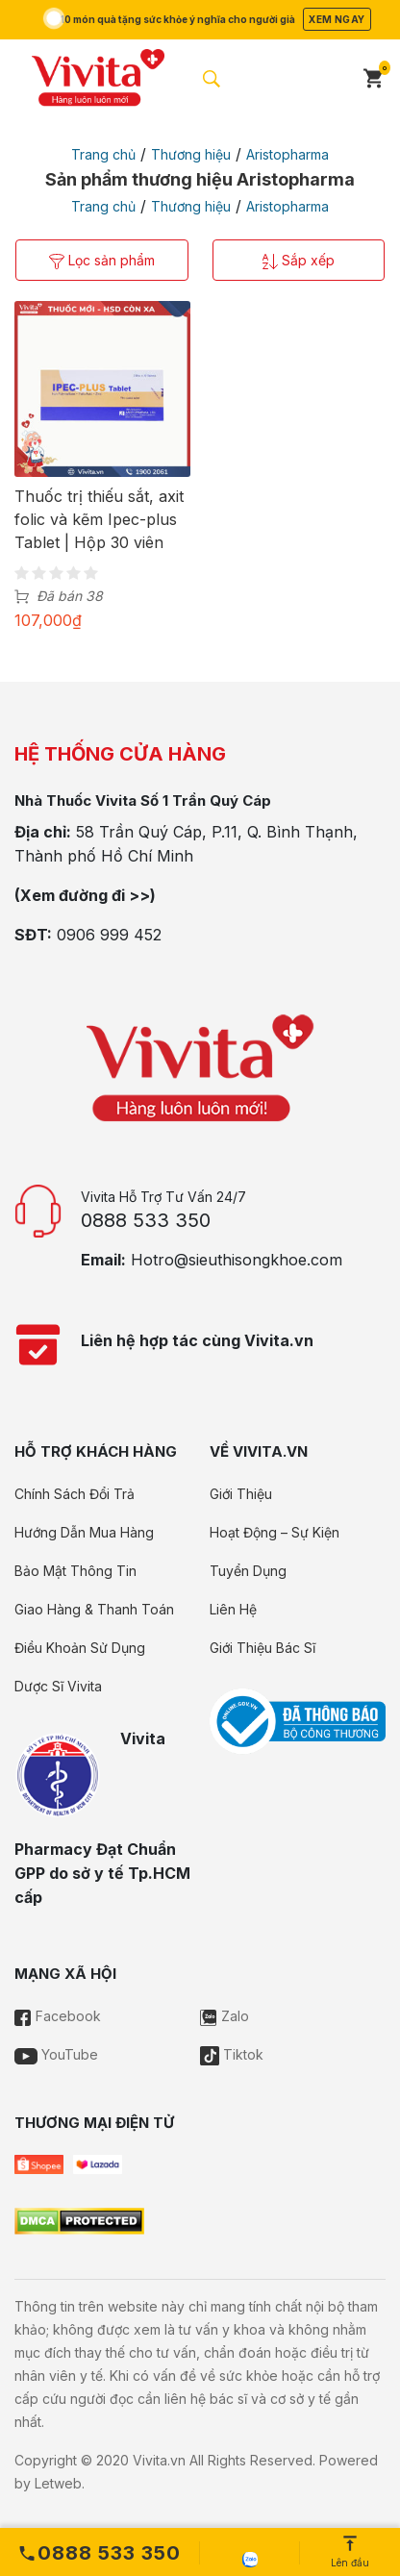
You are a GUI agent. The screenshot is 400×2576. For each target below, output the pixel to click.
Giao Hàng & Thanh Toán (94, 1609)
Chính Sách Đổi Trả (74, 1494)
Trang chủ (103, 154)
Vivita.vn (159, 2460)
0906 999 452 (109, 934)
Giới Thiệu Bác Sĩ (262, 1647)
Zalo (224, 2016)
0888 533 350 (146, 1220)
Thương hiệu (191, 154)
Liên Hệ (233, 1609)
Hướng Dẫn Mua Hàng (84, 1532)
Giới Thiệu (241, 1494)
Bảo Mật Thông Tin (75, 1571)
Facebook (57, 2016)
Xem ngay (336, 19)
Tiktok (231, 2054)
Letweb (58, 2483)
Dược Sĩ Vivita (58, 1686)
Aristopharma (287, 154)
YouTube (56, 2054)
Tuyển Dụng (248, 1571)
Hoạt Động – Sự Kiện (274, 1532)
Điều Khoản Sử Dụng (79, 1647)
